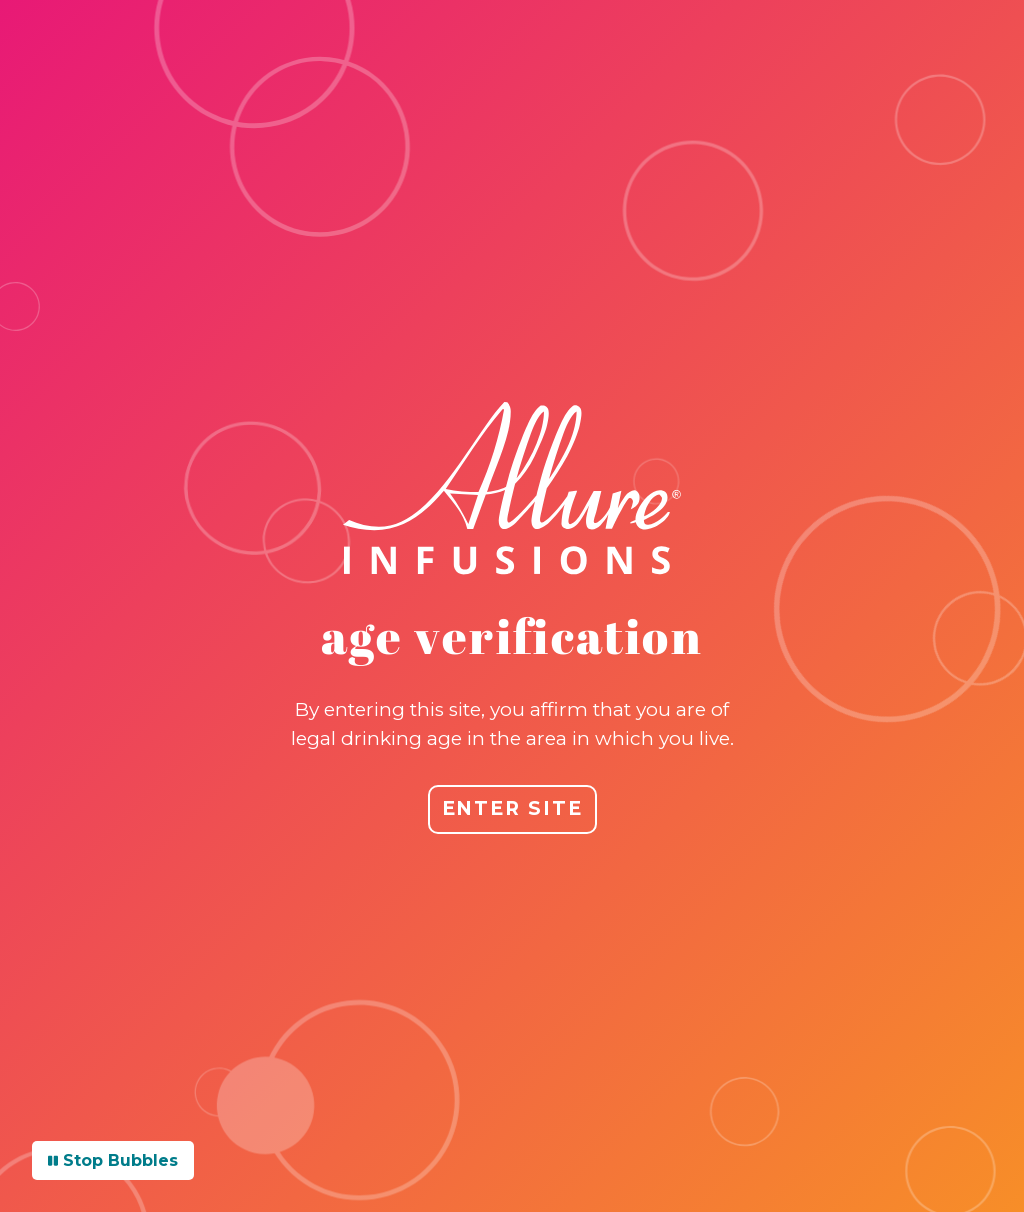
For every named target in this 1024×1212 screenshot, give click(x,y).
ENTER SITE (512, 808)
